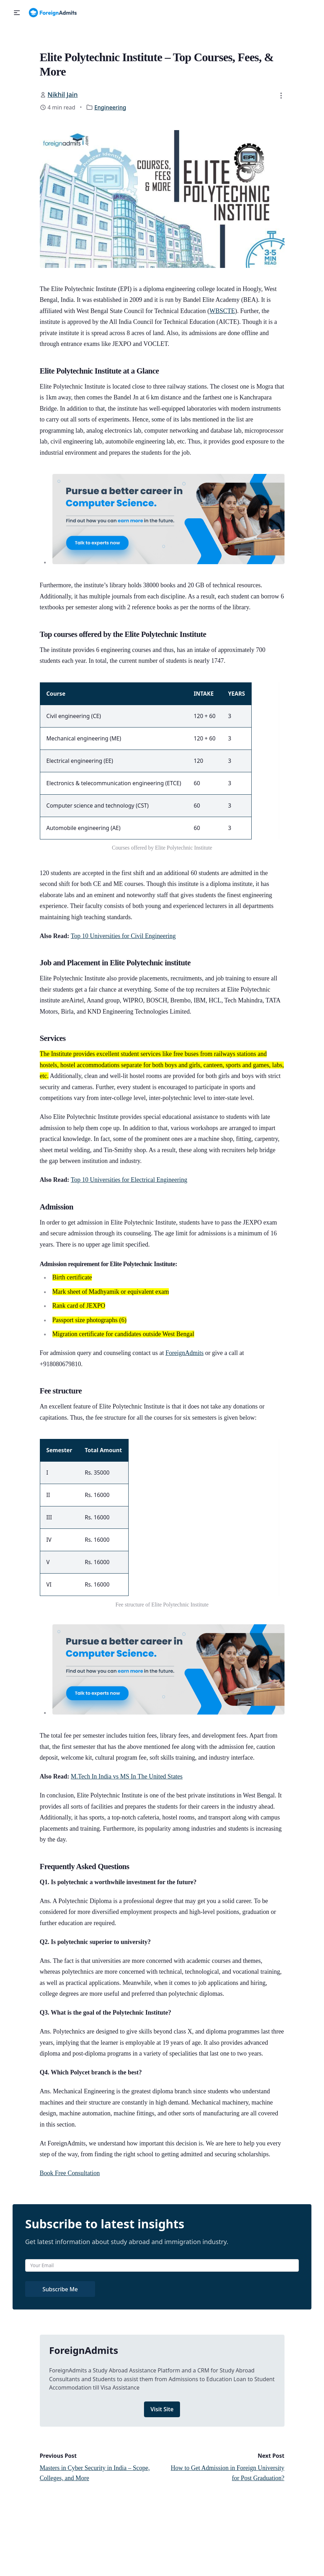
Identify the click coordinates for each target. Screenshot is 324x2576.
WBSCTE (222, 310)
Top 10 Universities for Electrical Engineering (129, 1179)
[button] (17, 13)
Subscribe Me (60, 2289)
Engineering (110, 107)
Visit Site (162, 2409)
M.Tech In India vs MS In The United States (127, 1776)
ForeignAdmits (184, 1352)
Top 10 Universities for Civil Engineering (123, 935)
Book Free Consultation (70, 2173)
